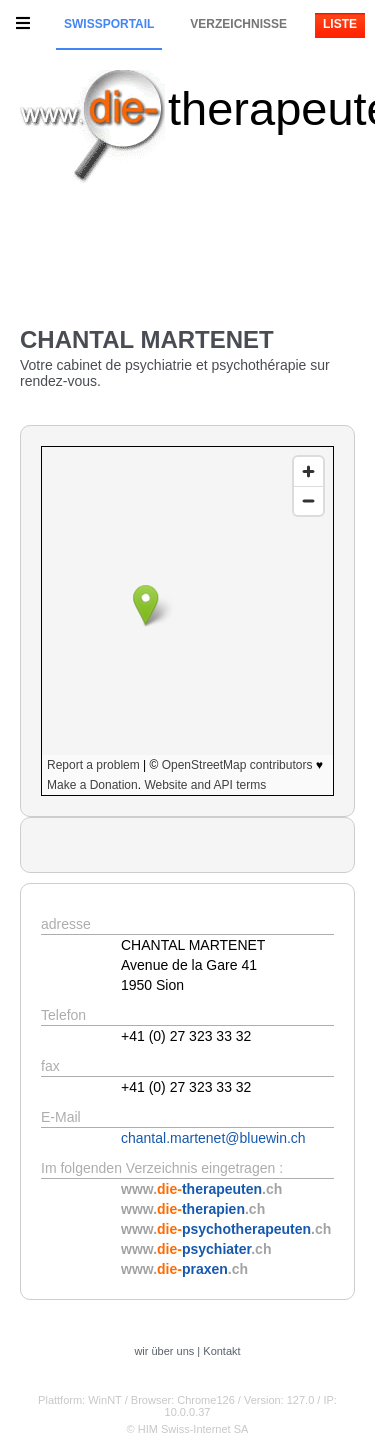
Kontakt (221, 1351)
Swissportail (109, 24)
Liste (340, 24)
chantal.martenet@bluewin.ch (213, 1138)
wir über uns (164, 1351)
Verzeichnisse (238, 24)
